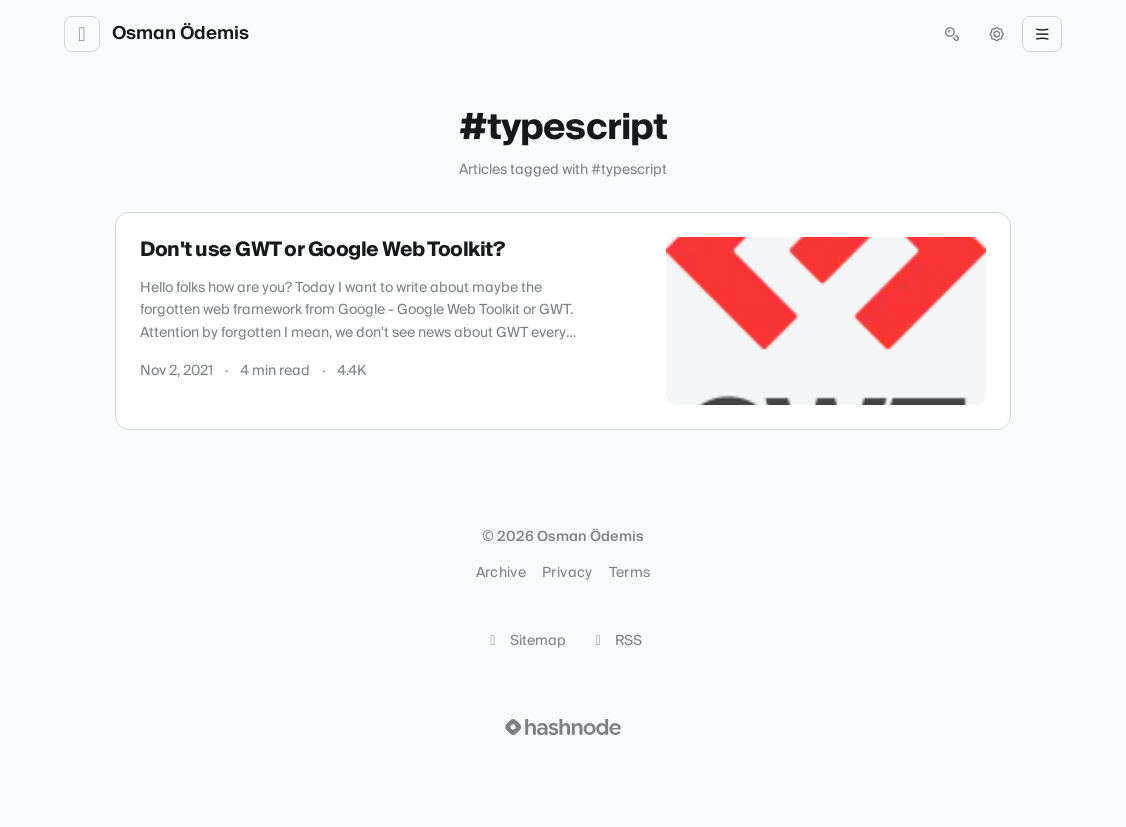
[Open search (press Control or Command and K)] (952, 34)
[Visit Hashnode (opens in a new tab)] (563, 727)
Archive (501, 573)
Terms (630, 573)
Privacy (567, 573)
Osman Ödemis (180, 34)
